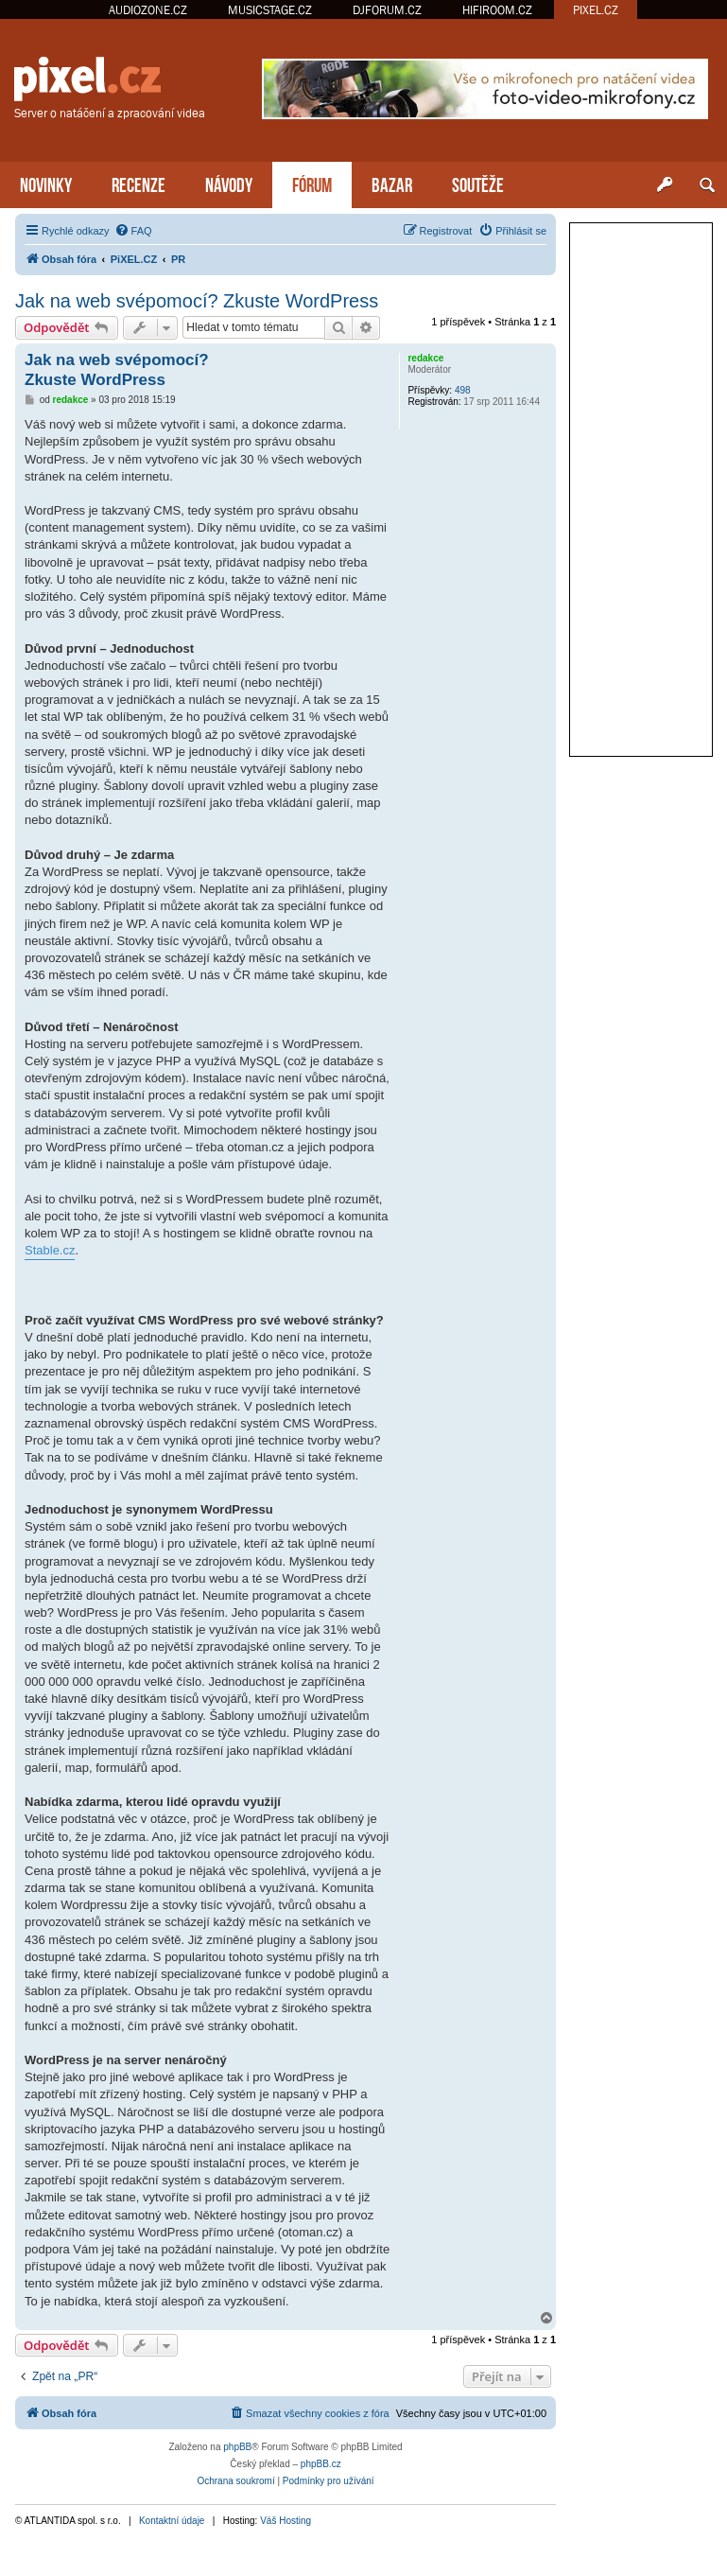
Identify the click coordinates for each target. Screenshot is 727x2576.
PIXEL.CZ (595, 10)
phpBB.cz (321, 2464)
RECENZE (138, 183)
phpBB (237, 2447)
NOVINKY (46, 183)
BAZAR (392, 183)
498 (463, 390)
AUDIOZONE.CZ (148, 10)
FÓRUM (312, 183)
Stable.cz (50, 1250)
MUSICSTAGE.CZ (270, 10)
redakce (425, 358)
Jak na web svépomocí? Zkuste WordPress (196, 300)
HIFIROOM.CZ (497, 10)
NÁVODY (228, 183)
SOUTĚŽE (478, 183)
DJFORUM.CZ (387, 10)
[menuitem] (133, 230)
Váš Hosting (285, 2520)
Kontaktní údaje (172, 2520)
